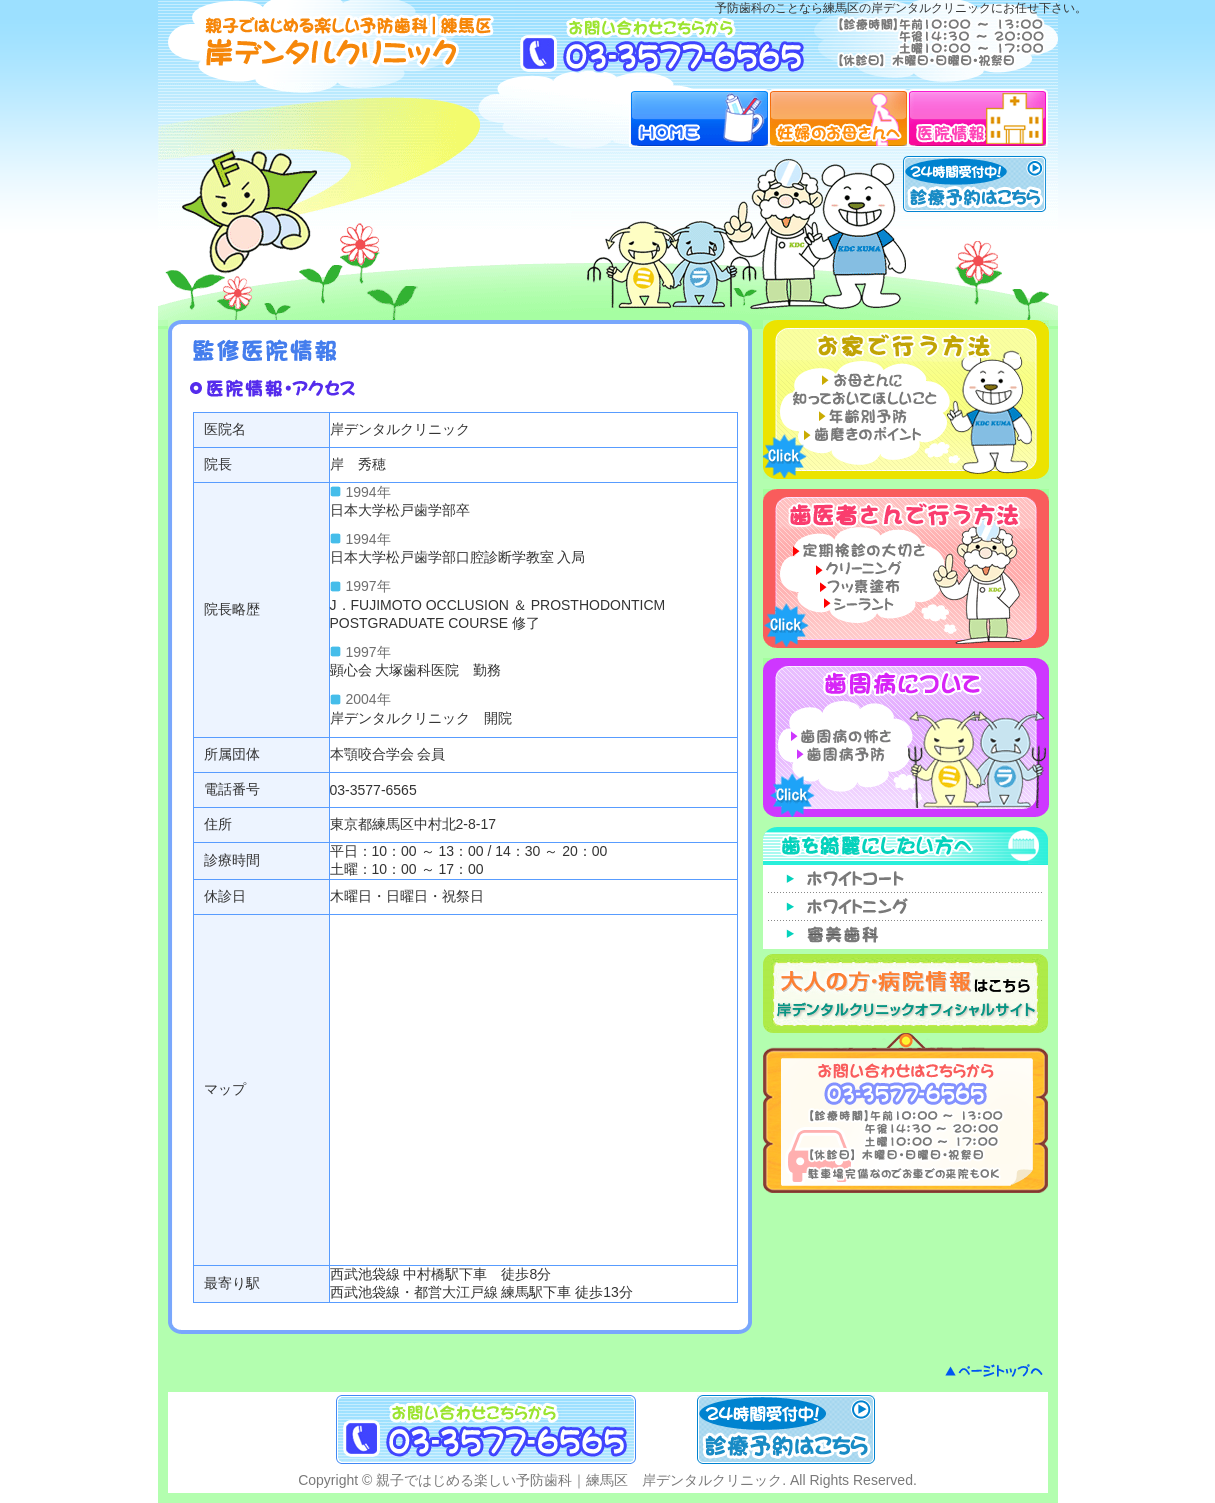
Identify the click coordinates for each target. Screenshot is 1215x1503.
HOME (699, 118)
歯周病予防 (860, 754)
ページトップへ (994, 1370)
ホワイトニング (906, 907)
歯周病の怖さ (860, 736)
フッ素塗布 (860, 585)
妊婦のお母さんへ (838, 118)
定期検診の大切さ (860, 549)
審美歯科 (906, 935)
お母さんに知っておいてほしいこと (860, 389)
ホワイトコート (906, 879)
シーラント (860, 603)
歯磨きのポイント (860, 434)
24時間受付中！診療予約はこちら (974, 184)
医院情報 (978, 118)
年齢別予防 (860, 416)
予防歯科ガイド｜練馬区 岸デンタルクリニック (336, 41)
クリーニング (860, 567)
